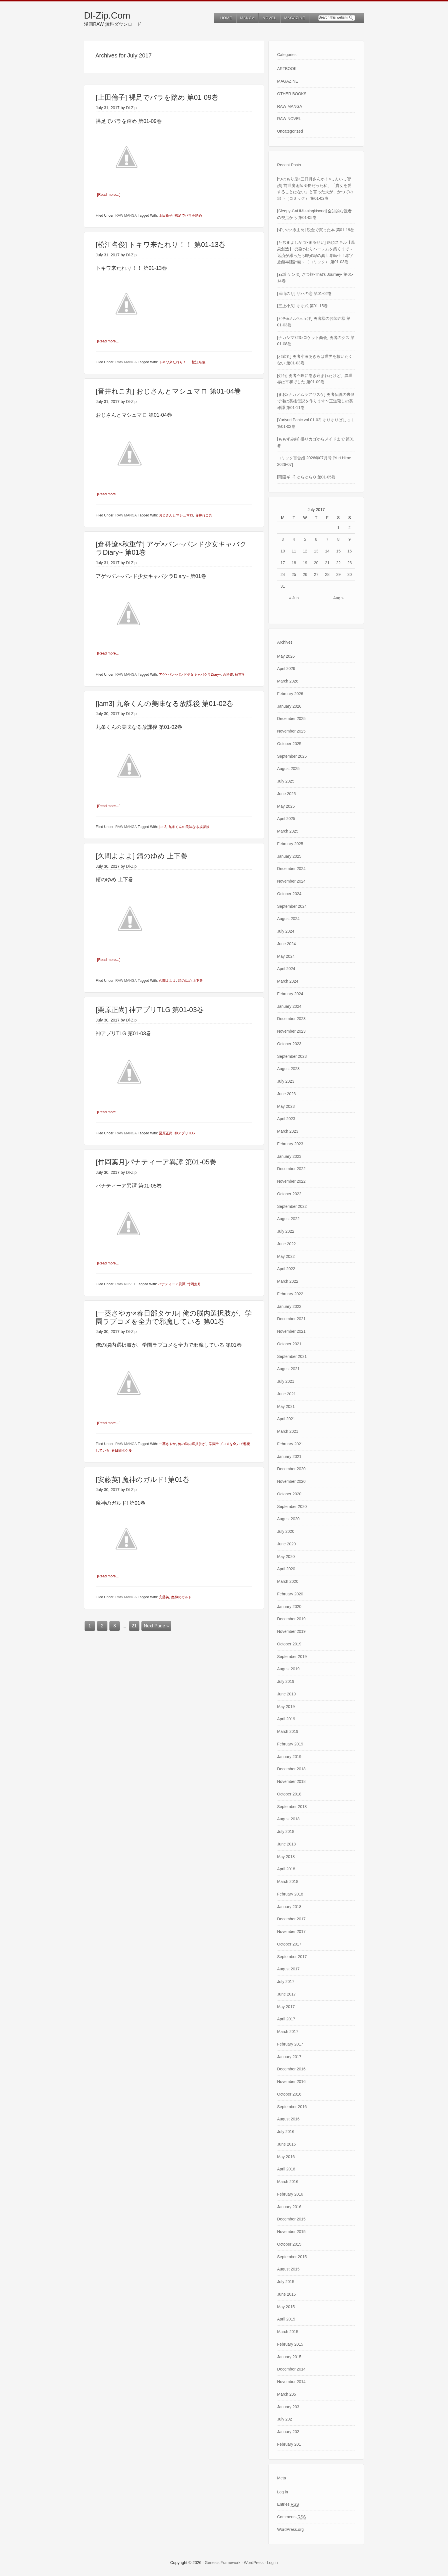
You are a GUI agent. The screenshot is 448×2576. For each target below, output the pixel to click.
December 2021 (291, 1318)
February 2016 (290, 2194)
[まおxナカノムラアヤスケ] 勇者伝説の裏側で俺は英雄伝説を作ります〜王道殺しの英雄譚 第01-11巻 (316, 401)
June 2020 (286, 1544)
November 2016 (291, 2081)
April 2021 (286, 1418)
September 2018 (292, 1806)
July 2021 (285, 1381)
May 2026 (286, 656)
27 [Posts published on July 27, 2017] (316, 574)
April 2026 (286, 668)
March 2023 (287, 1131)
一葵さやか (167, 1444)
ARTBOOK (287, 68)
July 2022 (285, 1231)
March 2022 (287, 1281)
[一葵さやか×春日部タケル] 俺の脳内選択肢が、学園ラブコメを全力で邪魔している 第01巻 (174, 1317)
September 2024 (292, 906)
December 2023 (291, 1018)
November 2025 (291, 731)
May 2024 (286, 956)
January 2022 (289, 1306)
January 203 (288, 2407)
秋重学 (240, 674)
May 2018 (286, 1856)
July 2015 (285, 2281)
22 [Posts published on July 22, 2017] (338, 562)
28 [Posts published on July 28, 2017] (327, 574)
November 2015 (291, 2231)
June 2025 (286, 793)
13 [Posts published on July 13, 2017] (316, 551)
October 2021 (289, 1344)
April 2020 (286, 1569)
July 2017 (285, 1981)
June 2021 (286, 1394)
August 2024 (288, 918)
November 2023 (291, 1031)
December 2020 (291, 1468)
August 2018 (288, 1819)
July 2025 (285, 781)
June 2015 (286, 2294)
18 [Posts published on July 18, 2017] (294, 562)
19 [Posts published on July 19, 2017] (305, 562)
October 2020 (289, 1494)
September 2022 (292, 1206)
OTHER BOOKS (292, 93)
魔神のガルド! (182, 1597)
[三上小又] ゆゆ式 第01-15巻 (302, 306)
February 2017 (290, 2044)
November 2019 (291, 1631)
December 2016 (291, 2069)
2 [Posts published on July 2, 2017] (350, 527)
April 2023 (286, 1118)
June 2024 (286, 943)
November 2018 (291, 1781)
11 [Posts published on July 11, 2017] (294, 551)
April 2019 (286, 1719)
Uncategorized (290, 131)
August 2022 (288, 1218)
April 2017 (286, 2019)
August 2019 (288, 1669)
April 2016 (286, 2169)
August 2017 (288, 1969)
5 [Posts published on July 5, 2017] (305, 539)
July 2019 (285, 1681)
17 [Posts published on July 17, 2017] (283, 562)
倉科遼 (228, 674)
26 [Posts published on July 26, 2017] (305, 574)
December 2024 (291, 868)
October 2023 (289, 1043)
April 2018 (286, 1869)
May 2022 (286, 1256)
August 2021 (288, 1368)
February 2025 (290, 843)
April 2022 (286, 1268)
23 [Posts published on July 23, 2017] (349, 562)
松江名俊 (198, 362)
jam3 (162, 827)
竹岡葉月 (194, 1284)
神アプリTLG (185, 1133)
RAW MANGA (126, 215)
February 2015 (290, 2344)
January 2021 (289, 1456)
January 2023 (289, 1156)
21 (134, 1625)
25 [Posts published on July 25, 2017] (294, 574)
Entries (288, 2504)
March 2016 (287, 2181)
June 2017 (286, 1994)
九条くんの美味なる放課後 (188, 827)
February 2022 (290, 1294)
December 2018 (291, 1769)
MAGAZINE (287, 81)
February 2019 (290, 1744)
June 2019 (286, 1694)
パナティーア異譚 (171, 1284)
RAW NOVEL (125, 1284)
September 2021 (292, 1356)
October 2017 (289, 1944)
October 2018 (289, 1794)
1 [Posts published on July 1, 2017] (338, 527)
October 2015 (289, 2244)
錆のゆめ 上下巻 (190, 980)
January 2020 (289, 1606)
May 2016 (286, 2156)
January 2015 (289, 2356)
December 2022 (291, 1168)
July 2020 (285, 1531)
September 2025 (292, 756)
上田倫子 (166, 215)
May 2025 (286, 806)
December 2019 (291, 1619)
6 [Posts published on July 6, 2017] (316, 539)
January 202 (288, 2431)
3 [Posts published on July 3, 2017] (283, 539)
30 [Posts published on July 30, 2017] (349, 574)
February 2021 (290, 1444)
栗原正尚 (166, 1133)
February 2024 (290, 993)
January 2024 (289, 1006)
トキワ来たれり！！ (174, 362)
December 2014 (291, 2369)
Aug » (338, 598)
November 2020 (291, 1481)
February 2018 (290, 1894)
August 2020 (288, 1519)
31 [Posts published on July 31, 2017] (283, 586)
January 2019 (289, 1756)
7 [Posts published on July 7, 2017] (327, 539)
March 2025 (287, 831)
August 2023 (288, 1068)
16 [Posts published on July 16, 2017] (349, 551)
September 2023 (292, 1056)
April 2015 (286, 2319)
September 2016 (292, 2106)
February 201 (289, 2444)
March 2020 (287, 1581)
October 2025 (289, 743)
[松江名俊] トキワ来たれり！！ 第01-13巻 (160, 244)
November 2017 (291, 1931)
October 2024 (289, 893)
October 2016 (289, 2094)
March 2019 (287, 1731)
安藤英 (164, 1597)
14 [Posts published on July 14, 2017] (327, 551)
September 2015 (292, 2256)
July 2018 (285, 1831)
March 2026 (287, 681)
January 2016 (289, 2206)
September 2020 (292, 1506)
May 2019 (286, 1706)
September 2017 (292, 1956)
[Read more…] (109, 194)
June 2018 (286, 1844)
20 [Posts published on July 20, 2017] (316, 562)
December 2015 (291, 2219)
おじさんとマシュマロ (176, 515)
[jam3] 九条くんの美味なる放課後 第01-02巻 (164, 703)
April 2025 (286, 818)
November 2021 (291, 1331)
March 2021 (287, 1431)
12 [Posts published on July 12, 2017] (305, 551)
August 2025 (288, 768)
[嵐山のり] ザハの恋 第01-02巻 (304, 293)
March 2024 (287, 981)
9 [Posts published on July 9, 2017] (350, 539)
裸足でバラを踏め (188, 215)
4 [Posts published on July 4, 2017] (294, 539)
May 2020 (286, 1556)
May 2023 (286, 1106)
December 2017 (291, 1919)
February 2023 (290, 1144)
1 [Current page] (90, 1625)
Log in (282, 2492)
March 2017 (287, 2031)
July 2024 (285, 931)
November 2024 (291, 881)
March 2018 (287, 1881)
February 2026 (290, 693)
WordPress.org (290, 2529)
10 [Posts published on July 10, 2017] (283, 551)
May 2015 (286, 2306)
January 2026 (289, 706)
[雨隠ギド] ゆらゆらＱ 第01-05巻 (306, 477)
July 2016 (285, 2131)
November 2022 (291, 1181)
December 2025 (291, 718)
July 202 (284, 2419)
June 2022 (286, 1244)
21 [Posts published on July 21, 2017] (327, 562)
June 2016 (286, 2144)
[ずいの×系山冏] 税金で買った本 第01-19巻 (315, 230)
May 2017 (286, 2006)
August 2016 (288, 2119)
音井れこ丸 (203, 515)
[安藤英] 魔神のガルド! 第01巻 (142, 1479)
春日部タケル (121, 1450)
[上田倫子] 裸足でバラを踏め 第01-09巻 (157, 97)
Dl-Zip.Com (107, 15)
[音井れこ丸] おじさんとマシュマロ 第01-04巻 (168, 391)
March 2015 (287, 2331)
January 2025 (289, 856)
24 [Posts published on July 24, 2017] (283, 574)
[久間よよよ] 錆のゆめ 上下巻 (141, 855)
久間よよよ (167, 980)
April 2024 (286, 968)
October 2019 (289, 1644)
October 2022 (289, 1194)
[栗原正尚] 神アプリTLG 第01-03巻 (150, 1009)
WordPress (253, 2562)
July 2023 (285, 1081)
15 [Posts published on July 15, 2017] (338, 551)
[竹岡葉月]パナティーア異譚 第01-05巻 (156, 1162)
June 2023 (286, 1094)
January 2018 (289, 1906)
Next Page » (156, 1625)
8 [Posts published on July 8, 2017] (338, 539)
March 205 (286, 2394)
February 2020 (290, 1594)
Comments (291, 2517)
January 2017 (289, 2056)
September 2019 (292, 1656)
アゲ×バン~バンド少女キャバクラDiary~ (190, 674)
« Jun (294, 598)
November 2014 (291, 2381)
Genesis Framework (223, 2562)
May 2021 (286, 1406)
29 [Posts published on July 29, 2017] (338, 574)
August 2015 (288, 2269)
